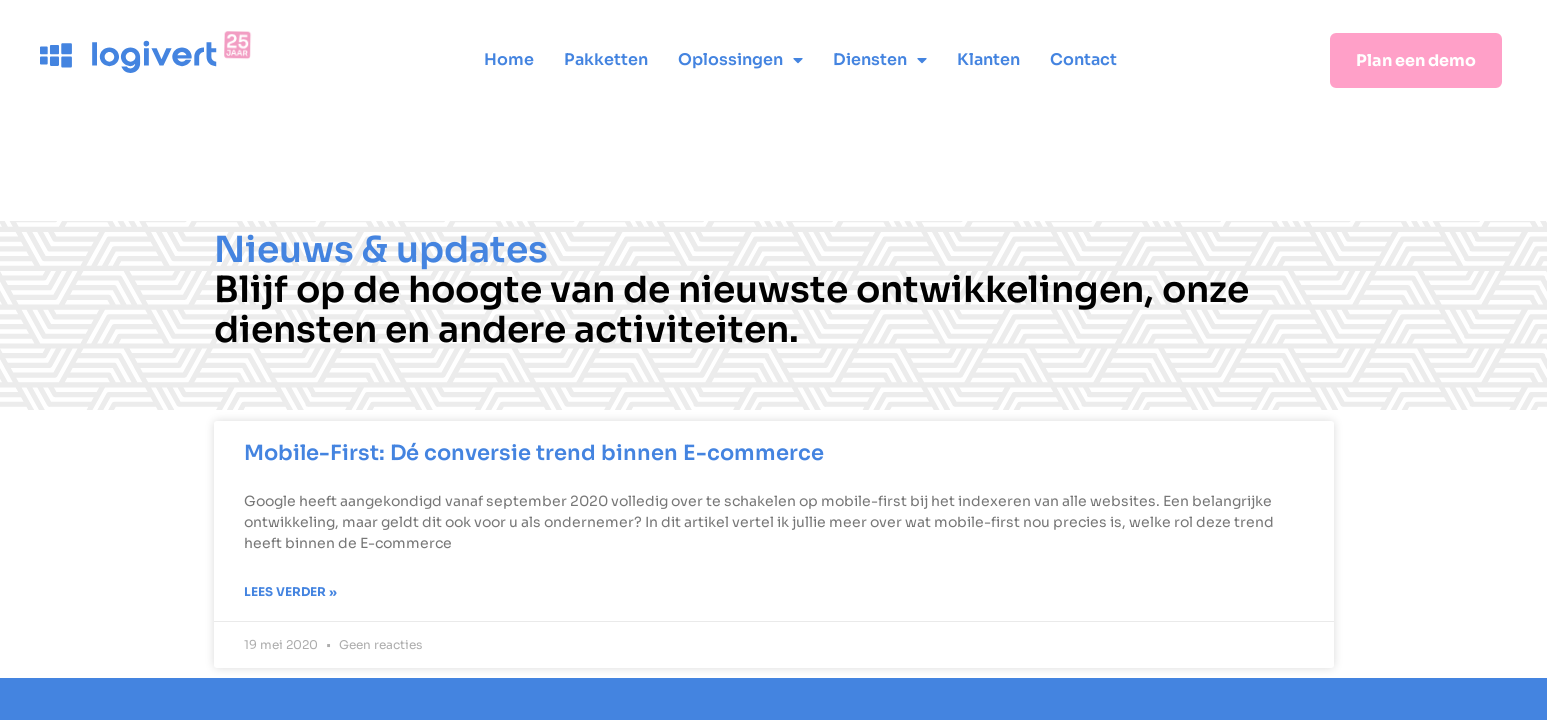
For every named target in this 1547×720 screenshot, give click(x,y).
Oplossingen (740, 60)
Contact (1083, 59)
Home (509, 59)
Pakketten (606, 59)
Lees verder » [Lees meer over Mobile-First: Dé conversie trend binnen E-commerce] (290, 591)
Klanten (988, 59)
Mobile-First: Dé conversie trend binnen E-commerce (534, 453)
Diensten (880, 60)
